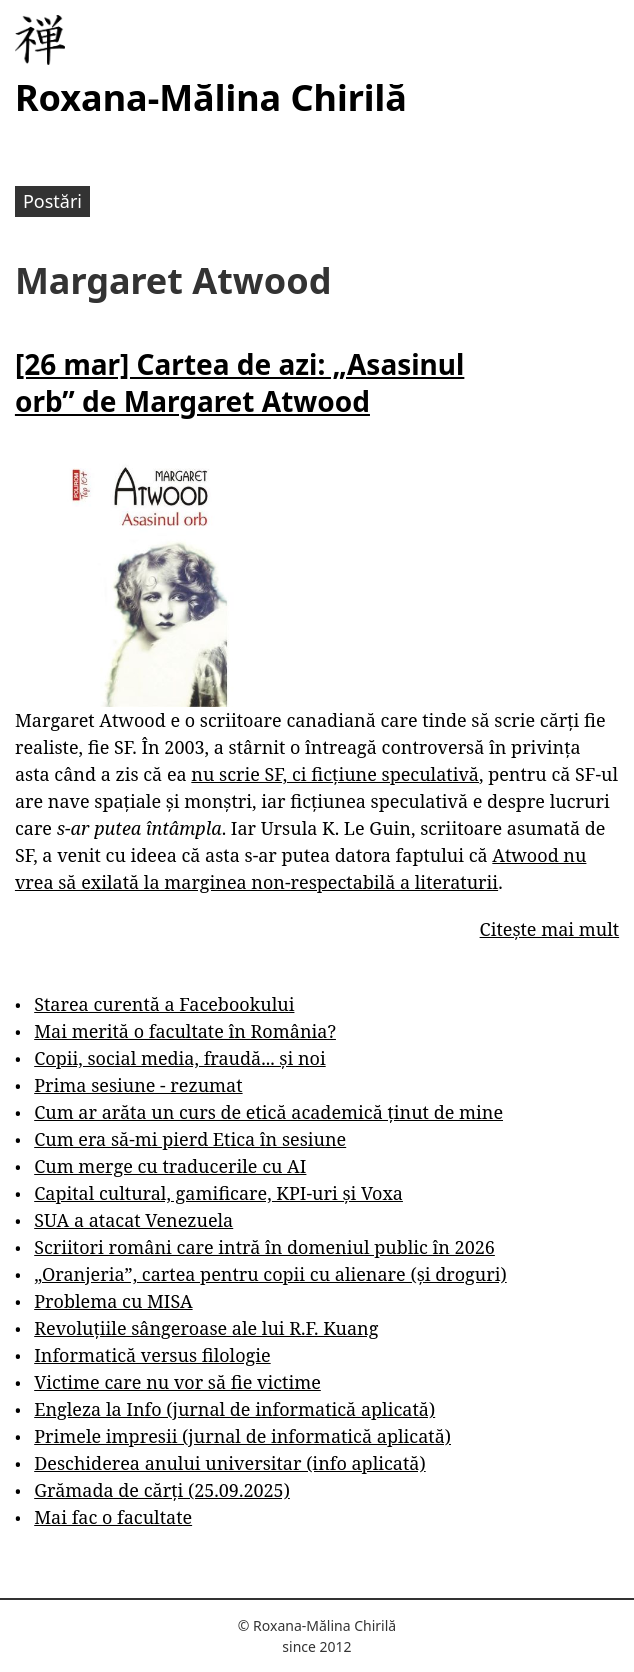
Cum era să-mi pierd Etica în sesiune (190, 1139)
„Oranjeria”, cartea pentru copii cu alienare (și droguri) (270, 1274)
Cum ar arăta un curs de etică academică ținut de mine (268, 1112)
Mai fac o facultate (113, 1517)
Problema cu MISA (113, 1301)
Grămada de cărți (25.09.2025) (162, 1490)
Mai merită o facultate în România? (185, 1031)
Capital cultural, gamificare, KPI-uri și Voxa (218, 1193)
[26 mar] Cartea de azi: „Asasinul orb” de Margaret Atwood (239, 382)
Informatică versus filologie (152, 1355)
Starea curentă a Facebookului (164, 1004)
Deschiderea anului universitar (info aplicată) (229, 1463)
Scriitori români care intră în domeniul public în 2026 (264, 1247)
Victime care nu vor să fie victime (177, 1382)
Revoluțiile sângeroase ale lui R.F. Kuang (206, 1328)
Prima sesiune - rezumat (138, 1085)
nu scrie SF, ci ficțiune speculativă (335, 774)
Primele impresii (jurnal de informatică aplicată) (242, 1436)
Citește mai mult (549, 929)
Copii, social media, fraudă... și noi (179, 1058)
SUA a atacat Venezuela (133, 1220)
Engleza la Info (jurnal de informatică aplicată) (234, 1409)
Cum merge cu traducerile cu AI (170, 1166)
